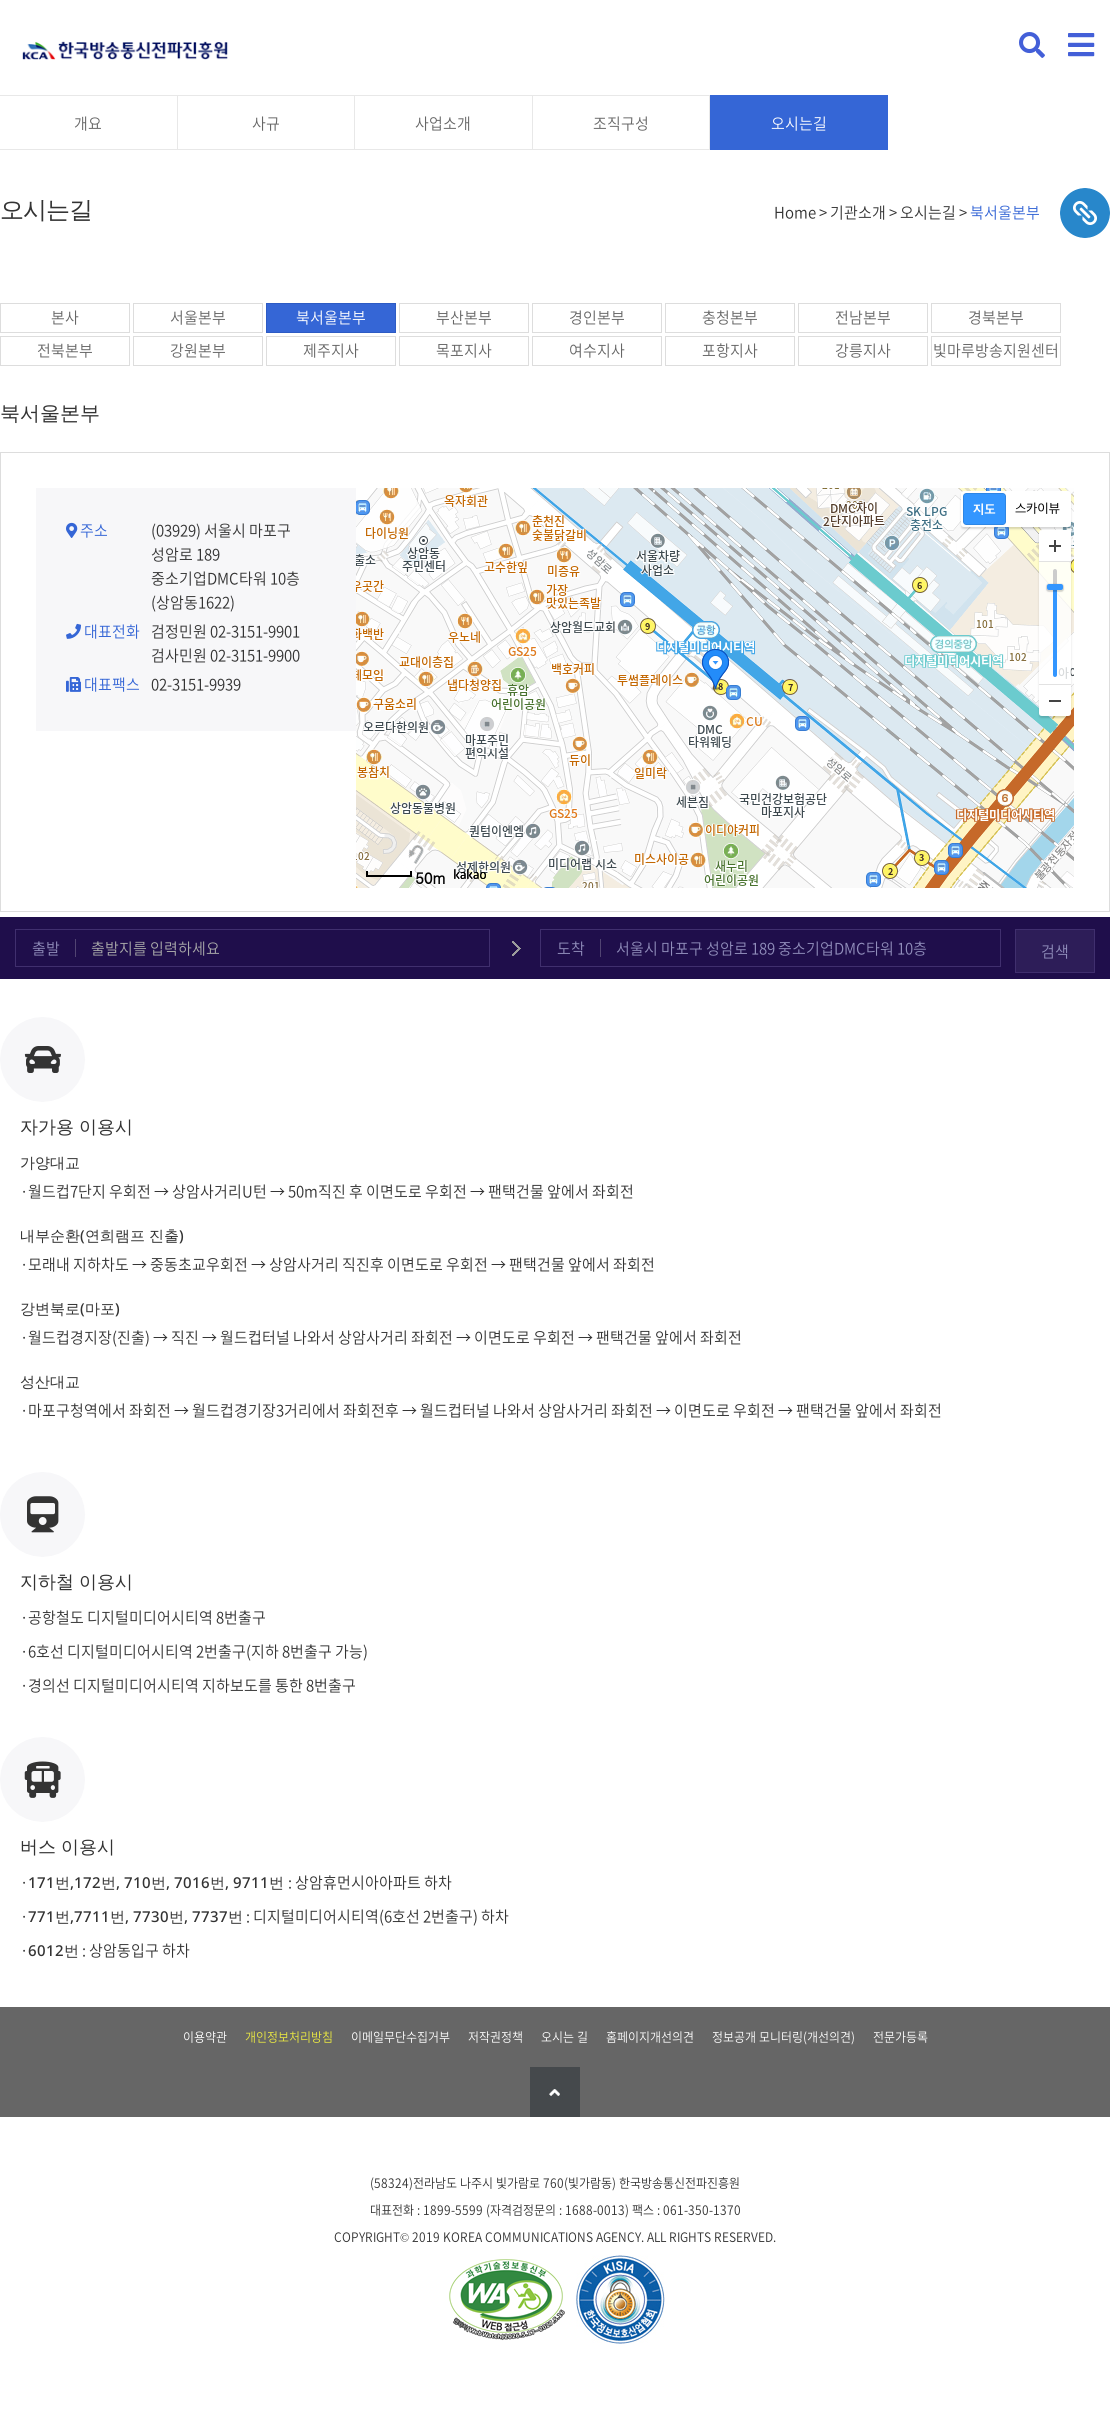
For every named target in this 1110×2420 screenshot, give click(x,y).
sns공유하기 (1085, 213)
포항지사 (730, 350)
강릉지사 (863, 350)
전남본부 (863, 317)
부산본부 (464, 317)
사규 (266, 123)
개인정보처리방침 (289, 2037)
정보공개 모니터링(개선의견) (783, 2037)
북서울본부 (331, 317)
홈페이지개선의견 (650, 2037)
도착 (571, 948)
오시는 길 (564, 2037)
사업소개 (443, 123)
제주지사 (331, 350)
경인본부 (597, 317)
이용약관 (205, 2037)
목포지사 (464, 350)
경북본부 (996, 317)
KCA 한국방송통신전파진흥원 (125, 42)
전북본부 (65, 350)
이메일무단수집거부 (400, 2037)
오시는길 (799, 123)
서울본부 (198, 317)
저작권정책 (495, 2037)
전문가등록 (900, 2037)
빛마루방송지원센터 (996, 350)
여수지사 (597, 350)
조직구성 (621, 123)
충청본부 (730, 317)
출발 (46, 948)
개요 (88, 123)
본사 (65, 317)
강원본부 (198, 350)
